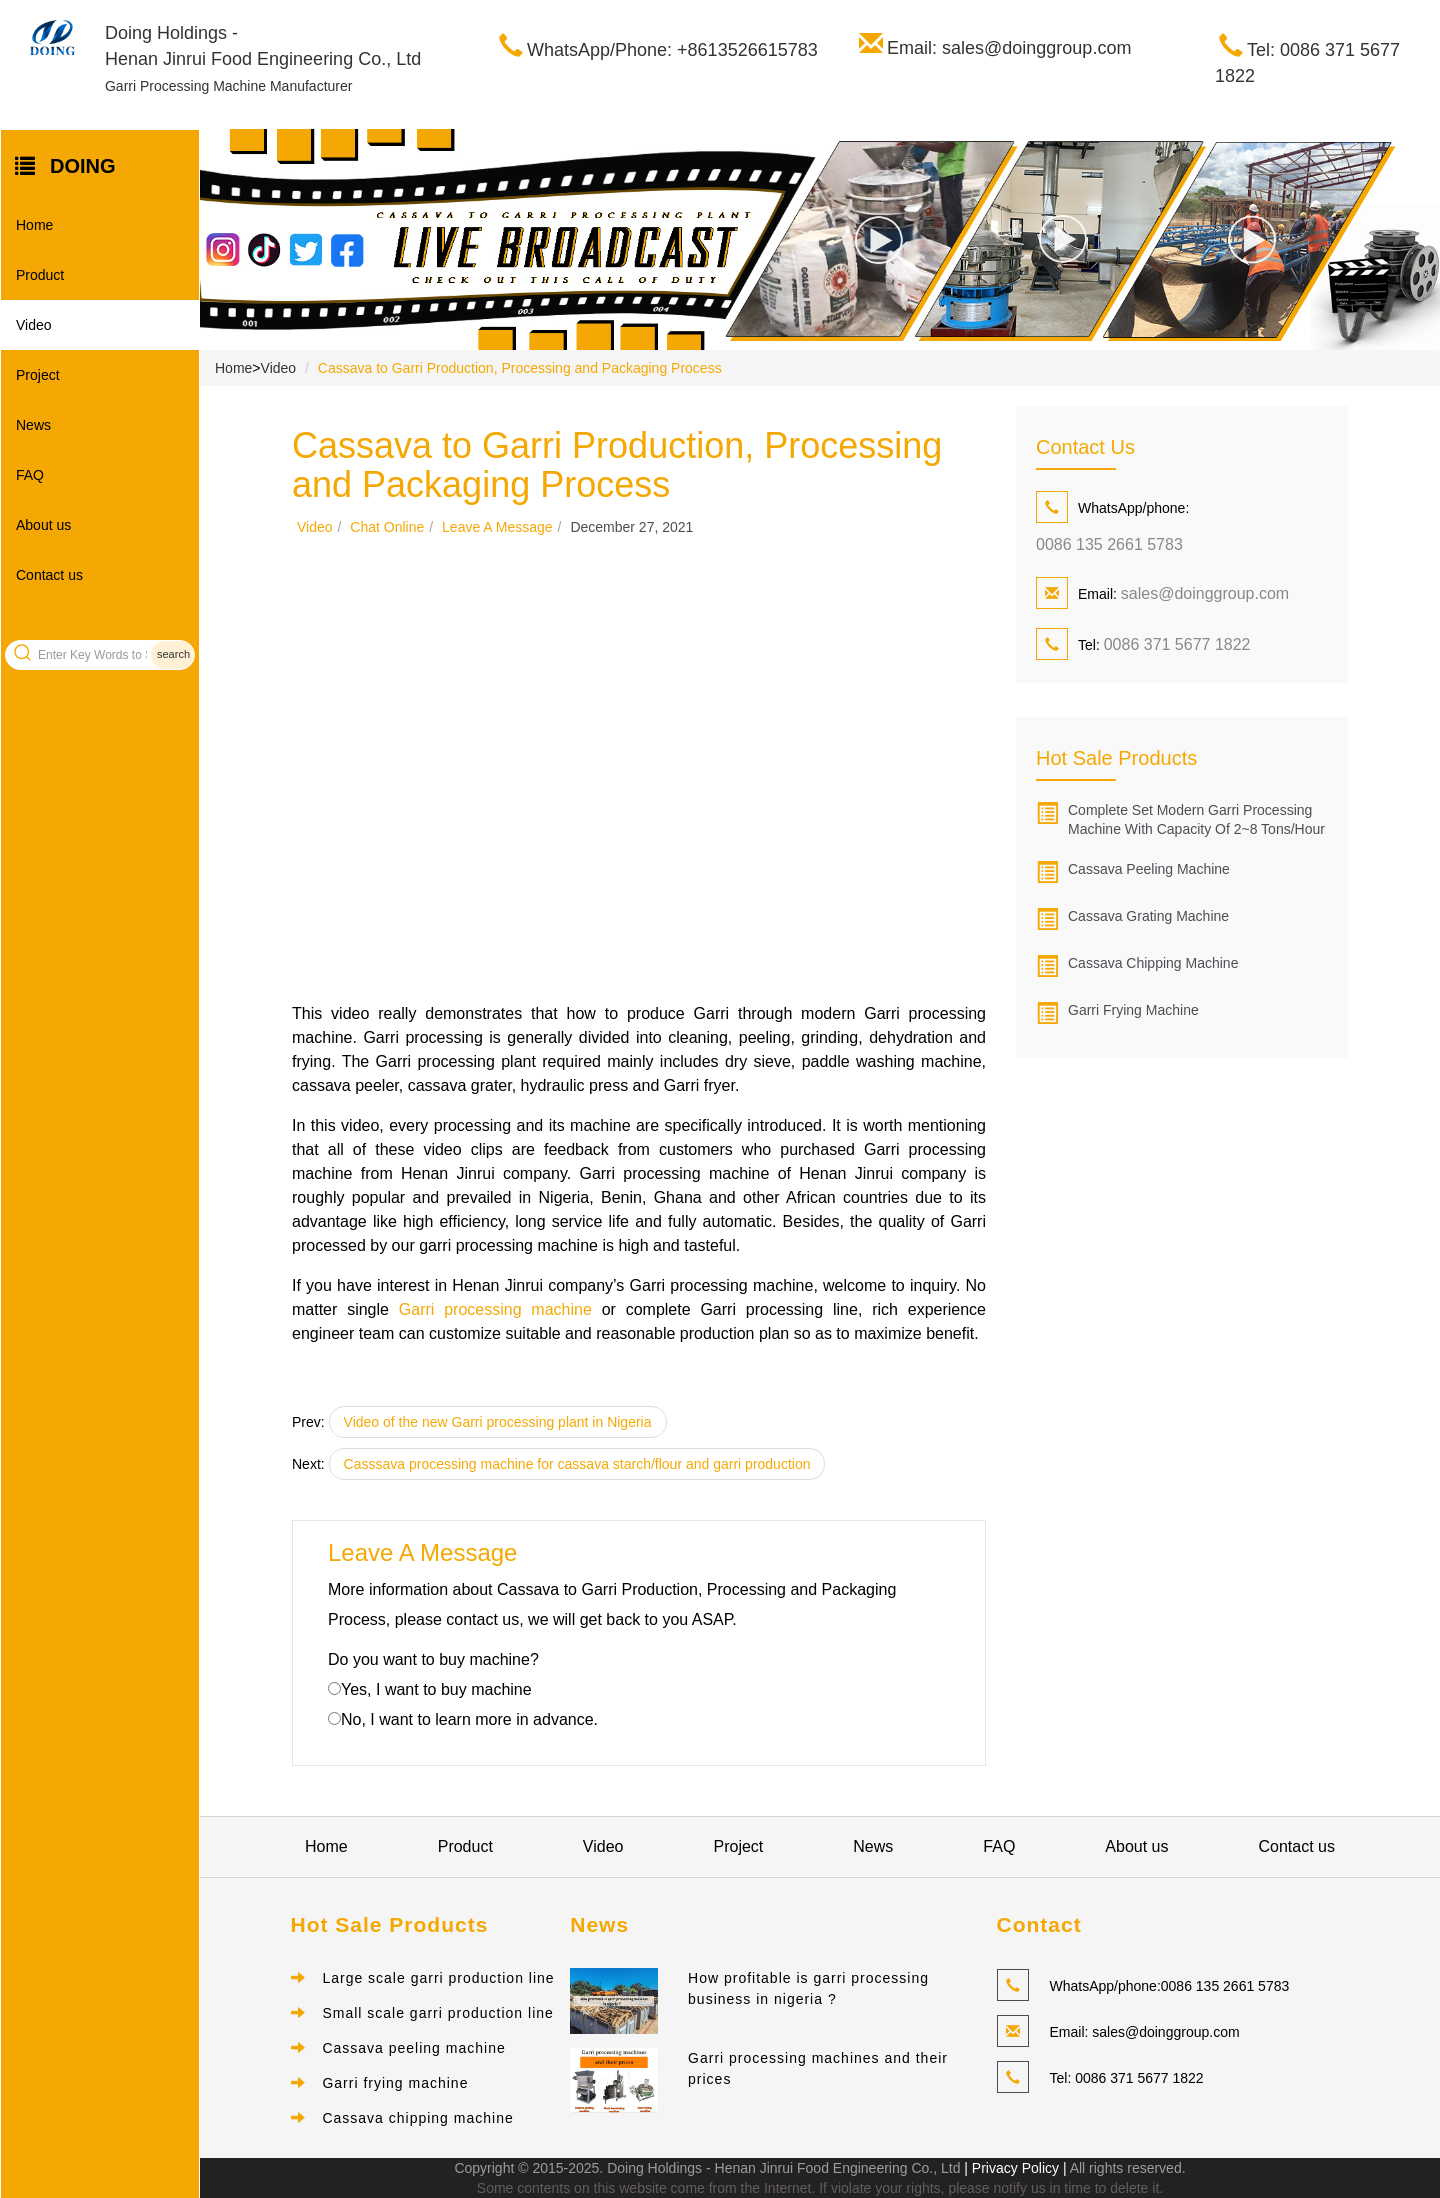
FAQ (30, 475)
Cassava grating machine (1148, 916)
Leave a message (497, 527)
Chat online (387, 527)
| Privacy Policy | (1013, 2168)
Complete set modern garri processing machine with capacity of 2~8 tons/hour (1196, 820)
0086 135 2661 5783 (1109, 544)
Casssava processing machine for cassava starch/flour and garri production (577, 1464)
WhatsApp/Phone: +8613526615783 (672, 50)
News (33, 425)
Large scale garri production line (438, 1978)
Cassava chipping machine (1153, 963)
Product (40, 275)
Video (34, 325)
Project (38, 375)
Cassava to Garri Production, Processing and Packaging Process (520, 368)
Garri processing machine (495, 1309)
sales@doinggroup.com (1205, 593)
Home (34, 225)
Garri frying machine (1133, 1010)
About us (43, 525)
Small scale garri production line (437, 2013)
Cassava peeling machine (1149, 869)
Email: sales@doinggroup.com (1009, 48)
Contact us (49, 575)
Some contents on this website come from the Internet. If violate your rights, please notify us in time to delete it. (820, 2188)
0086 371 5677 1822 (1177, 644)
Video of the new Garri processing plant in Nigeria (498, 1422)
